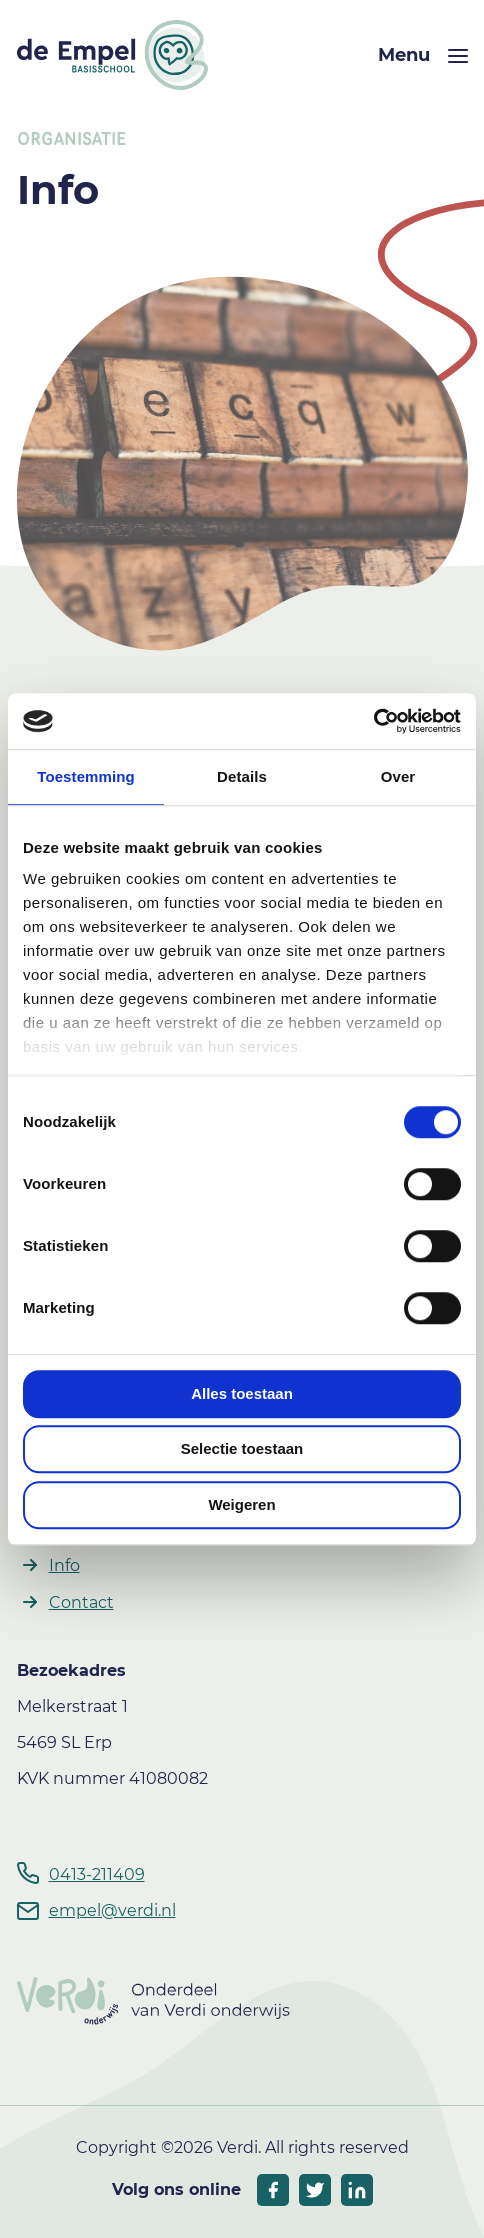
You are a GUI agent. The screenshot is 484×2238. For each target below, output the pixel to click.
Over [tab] (398, 776)
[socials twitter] (315, 2190)
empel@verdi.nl (112, 1910)
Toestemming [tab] (86, 776)
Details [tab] (242, 776)
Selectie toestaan (242, 1448)
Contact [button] (81, 1602)
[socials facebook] (273, 2190)
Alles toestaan (242, 1393)
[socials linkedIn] (357, 2190)
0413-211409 (97, 1874)
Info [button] (64, 1565)
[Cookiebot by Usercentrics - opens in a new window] (373, 721)
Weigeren (241, 1504)
